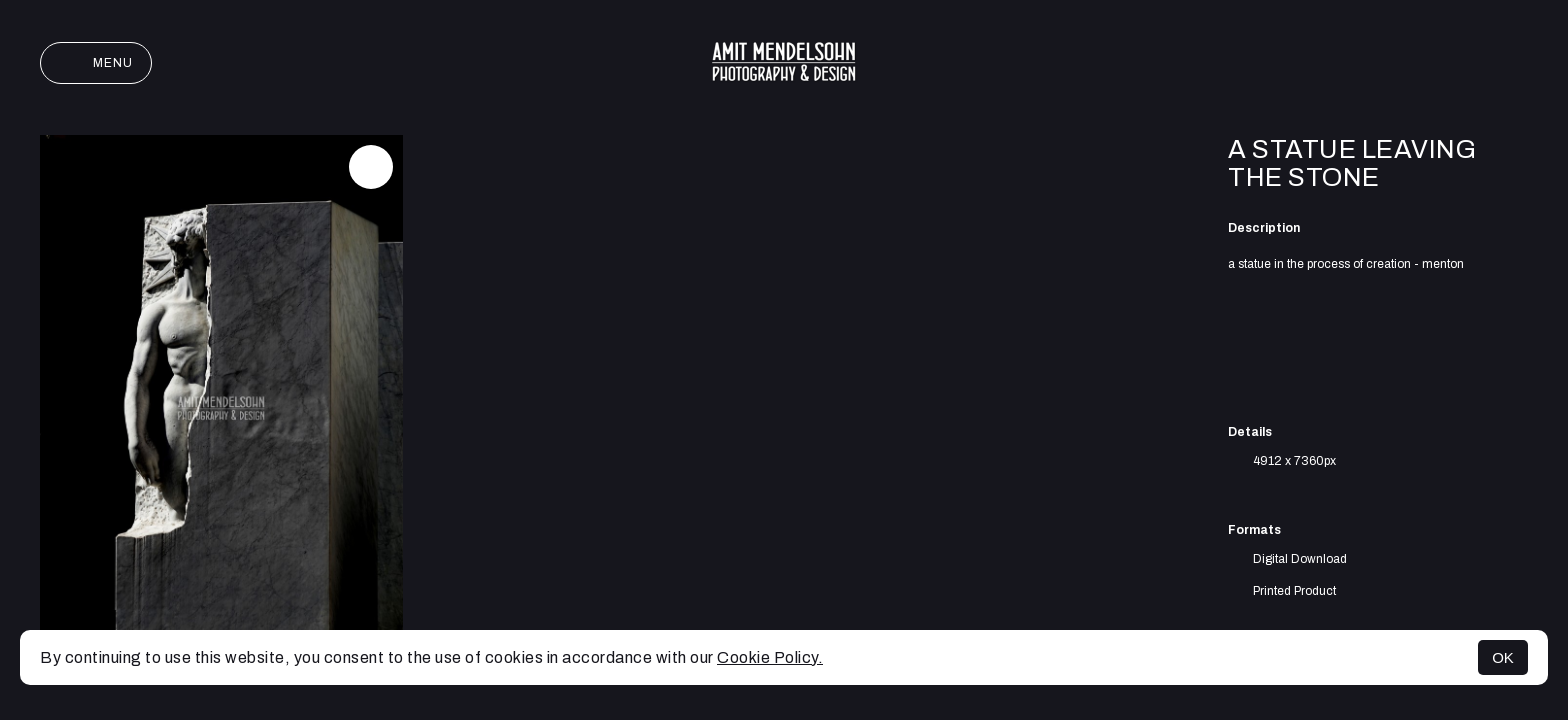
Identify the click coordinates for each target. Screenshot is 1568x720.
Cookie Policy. (770, 657)
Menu (96, 63)
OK (1503, 657)
